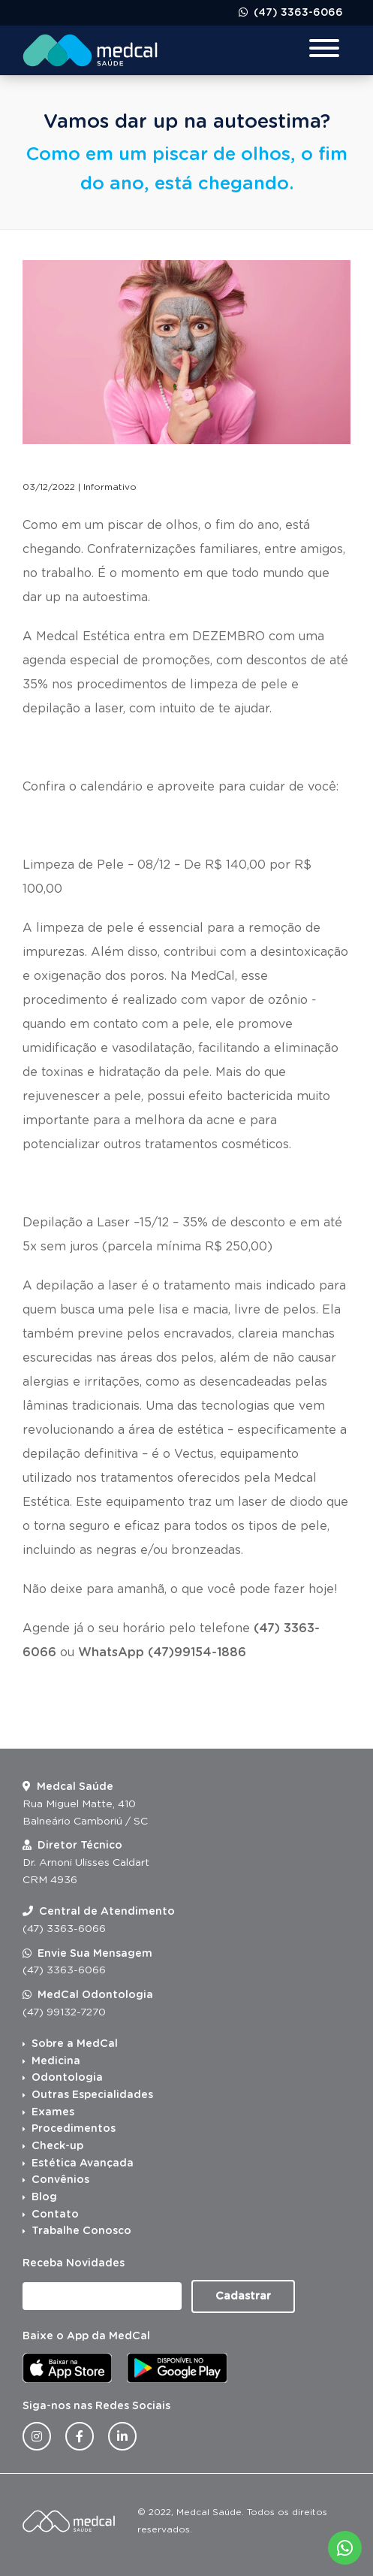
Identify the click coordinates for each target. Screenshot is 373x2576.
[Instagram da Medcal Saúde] (37, 2436)
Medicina (56, 2061)
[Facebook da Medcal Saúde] (79, 2436)
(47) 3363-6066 (297, 13)
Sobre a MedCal (75, 2044)
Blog (44, 2197)
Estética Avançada (83, 2163)
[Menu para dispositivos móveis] (324, 50)
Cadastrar (243, 2296)
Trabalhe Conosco (81, 2231)
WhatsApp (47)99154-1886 (162, 1652)
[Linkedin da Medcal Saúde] (122, 2436)
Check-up (57, 2146)
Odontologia (67, 2078)
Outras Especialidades (92, 2095)
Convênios (60, 2180)
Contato (55, 2214)
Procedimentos (74, 2129)
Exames (53, 2112)
